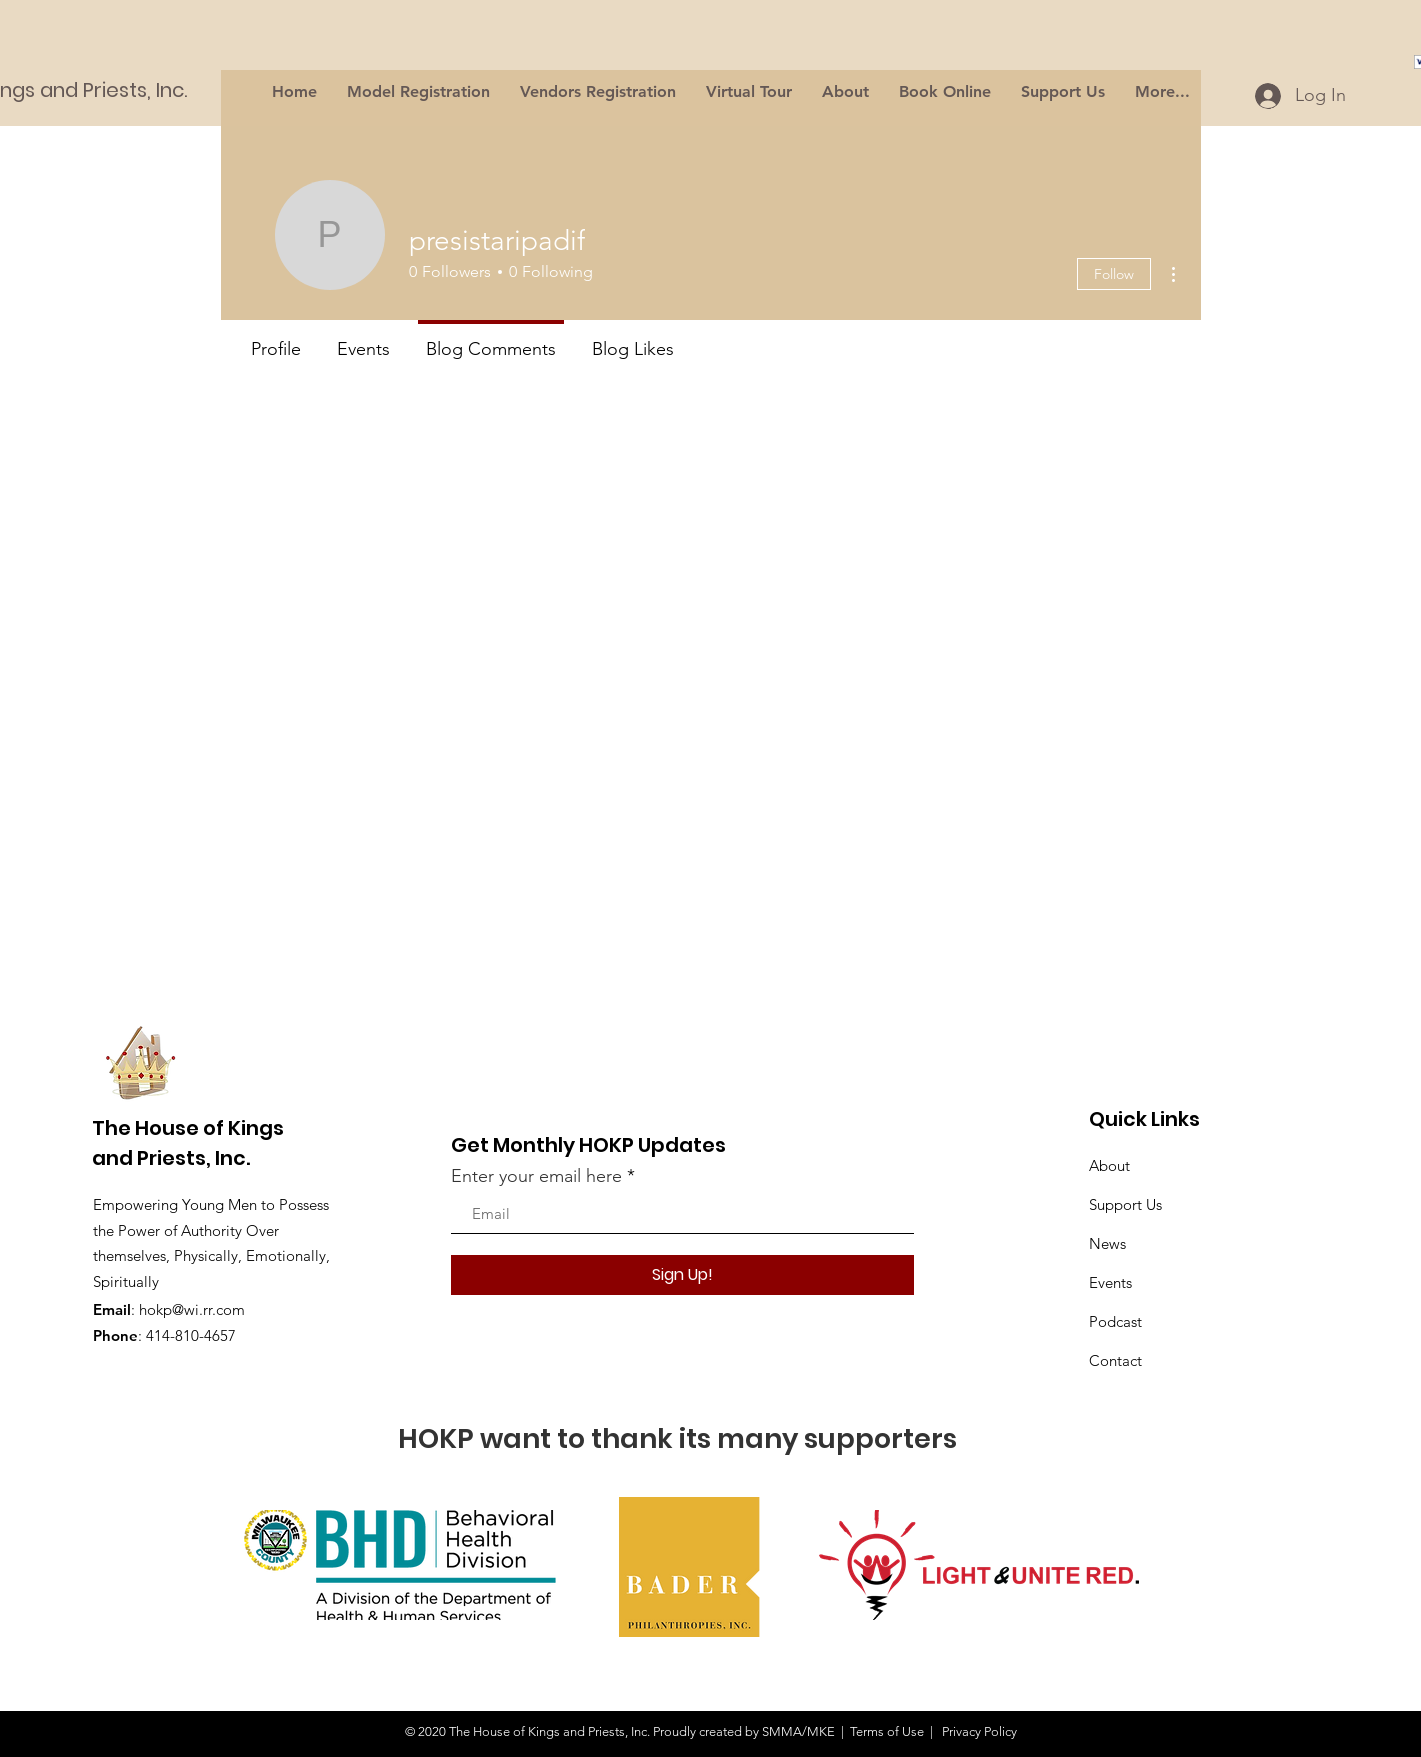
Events (1110, 1282)
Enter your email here (536, 1176)
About (1109, 1165)
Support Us (1125, 1204)
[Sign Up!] (682, 1275)
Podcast (1115, 1321)
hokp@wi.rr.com (192, 1309)
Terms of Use (887, 1731)
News (1107, 1243)
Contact (1115, 1360)
